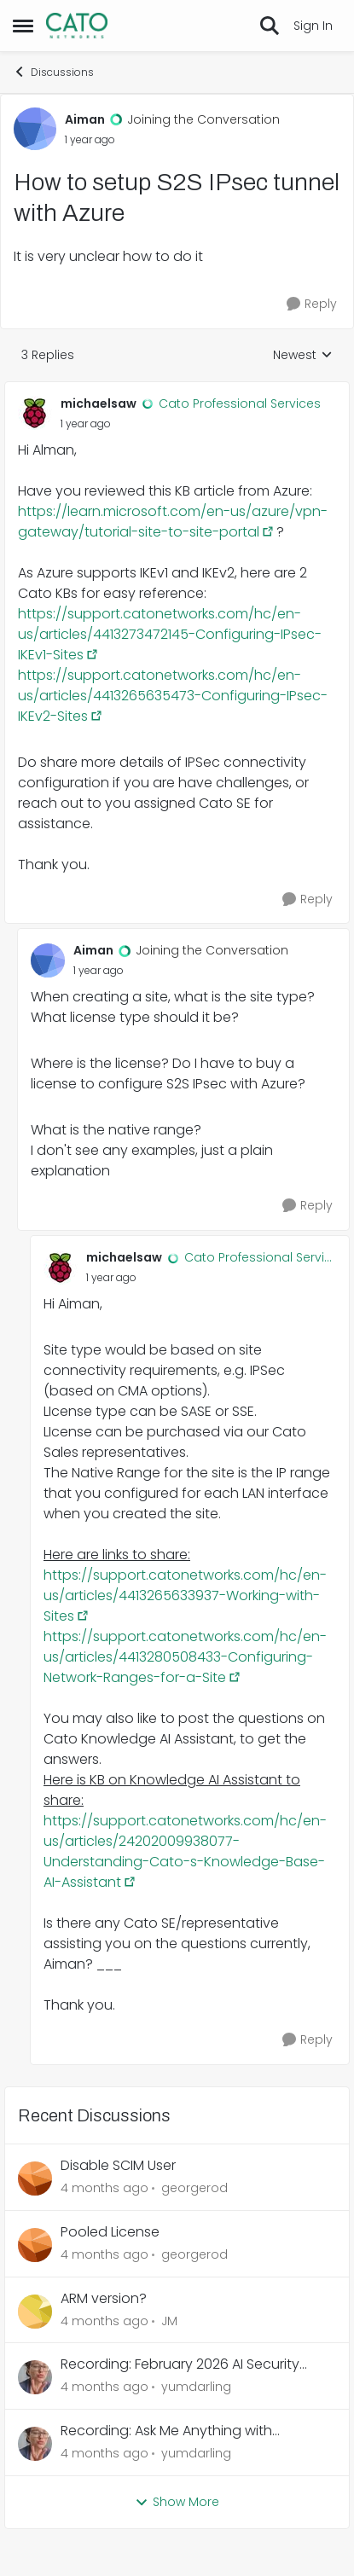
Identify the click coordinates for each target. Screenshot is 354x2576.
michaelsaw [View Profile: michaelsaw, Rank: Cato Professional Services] (98, 403)
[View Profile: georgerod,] (35, 2178)
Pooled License (110, 2233)
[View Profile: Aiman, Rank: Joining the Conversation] (35, 128)
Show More (177, 2501)
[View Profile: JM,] (35, 2312)
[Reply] (311, 304)
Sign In (313, 25)
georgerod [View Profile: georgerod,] (194, 2187)
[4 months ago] (104, 2188)
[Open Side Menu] (23, 25)
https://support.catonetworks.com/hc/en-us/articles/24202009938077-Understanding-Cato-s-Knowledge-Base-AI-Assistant (185, 1851)
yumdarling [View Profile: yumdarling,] (196, 2386)
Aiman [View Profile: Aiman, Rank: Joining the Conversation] (85, 119)
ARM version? (104, 2299)
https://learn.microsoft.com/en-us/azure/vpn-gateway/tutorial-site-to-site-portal (173, 522)
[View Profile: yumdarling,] (35, 2377)
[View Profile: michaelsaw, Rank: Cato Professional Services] (35, 413)
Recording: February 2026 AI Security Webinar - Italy (180, 2365)
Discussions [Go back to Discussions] (53, 72)
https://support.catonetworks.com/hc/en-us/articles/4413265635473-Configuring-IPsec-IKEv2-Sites (173, 695)
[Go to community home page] (76, 25)
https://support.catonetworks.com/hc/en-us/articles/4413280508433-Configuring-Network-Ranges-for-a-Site (185, 1657)
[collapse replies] (177, 389)
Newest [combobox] (303, 355)
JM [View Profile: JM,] (169, 2320)
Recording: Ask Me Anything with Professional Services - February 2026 (184, 2431)
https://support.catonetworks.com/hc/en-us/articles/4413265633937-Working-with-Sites (185, 1595)
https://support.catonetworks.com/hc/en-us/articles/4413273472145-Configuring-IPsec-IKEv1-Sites (170, 634)
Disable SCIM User (118, 2166)
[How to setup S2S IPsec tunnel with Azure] (86, 424)
